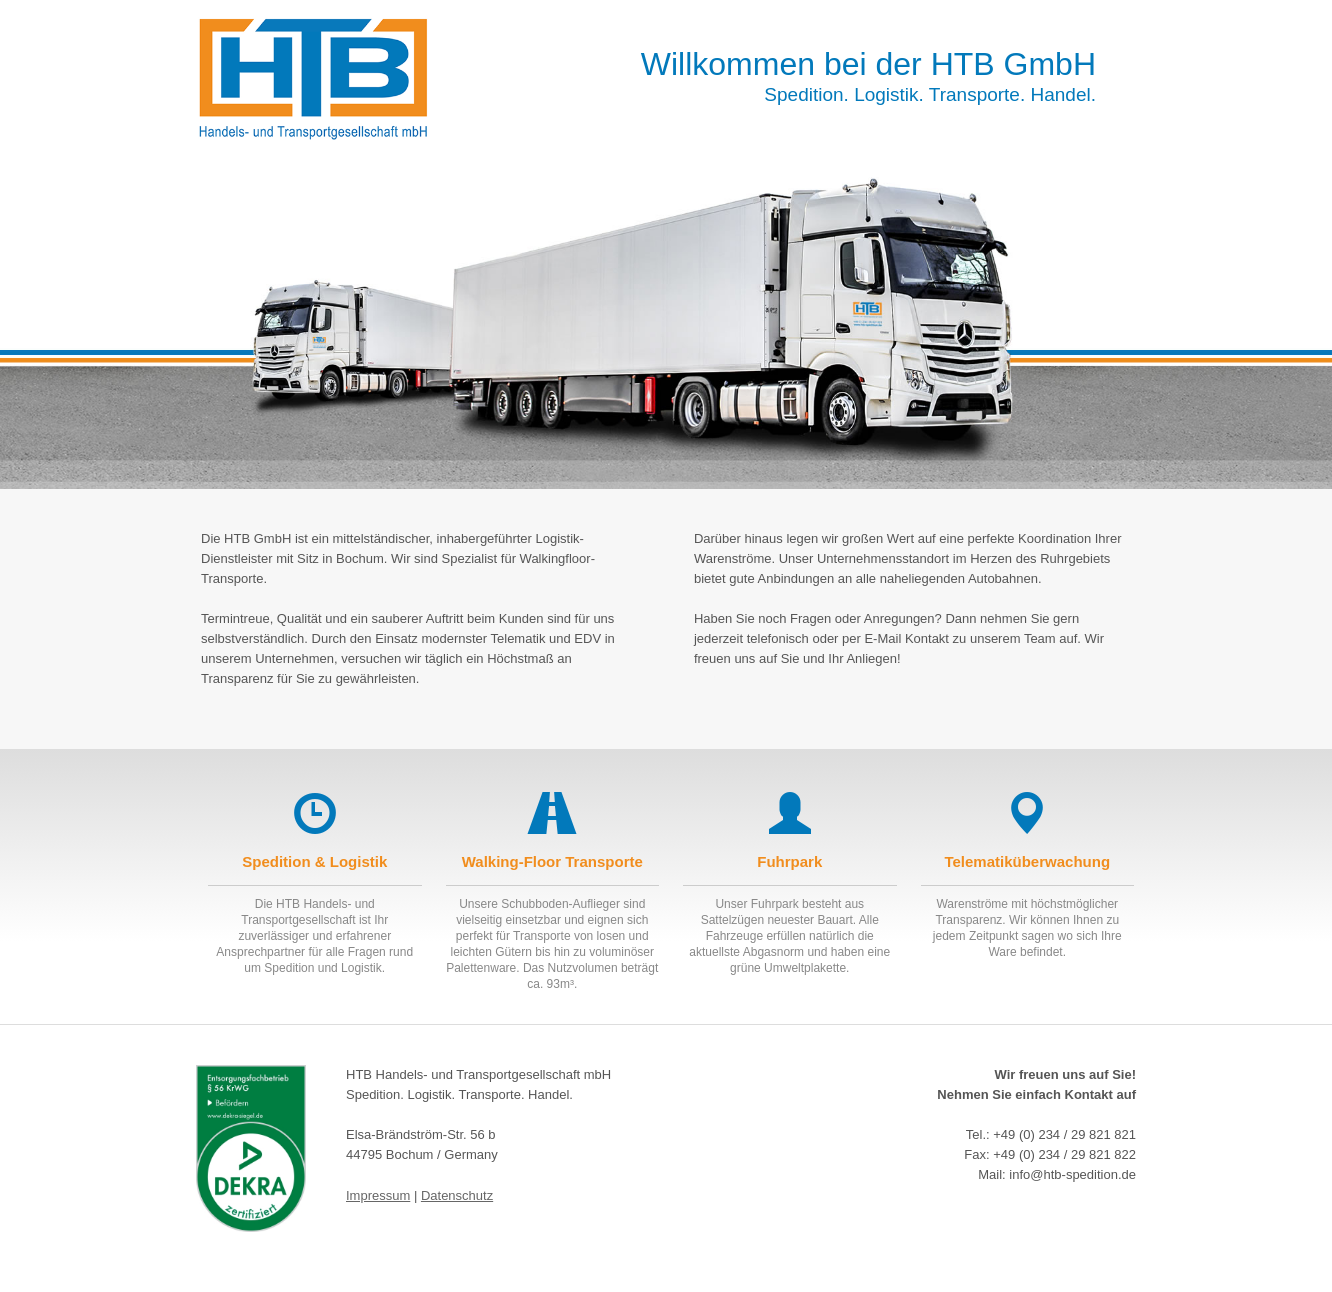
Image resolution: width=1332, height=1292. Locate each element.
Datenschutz (457, 1195)
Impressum (378, 1195)
